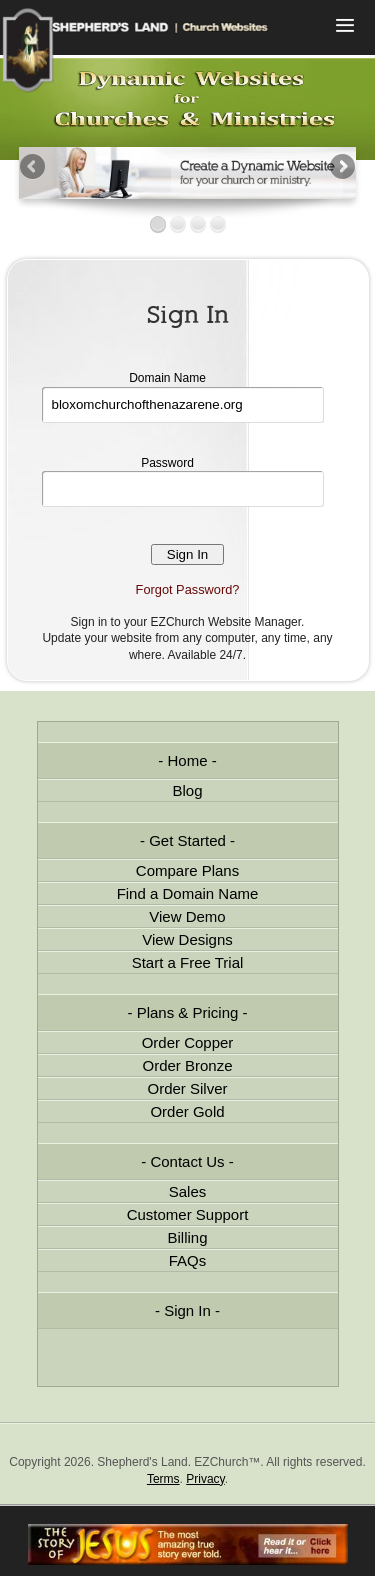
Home (187, 760)
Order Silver (187, 1088)
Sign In (187, 1310)
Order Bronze (187, 1065)
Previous (34, 168)
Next (341, 168)
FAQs (188, 1260)
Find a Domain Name (188, 893)
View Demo (187, 916)
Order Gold (187, 1111)
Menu (345, 27)
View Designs (187, 939)
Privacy (205, 1479)
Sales (188, 1191)
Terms (163, 1479)
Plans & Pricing (188, 1012)
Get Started (187, 840)
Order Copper (188, 1042)
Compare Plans (187, 870)
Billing (187, 1237)
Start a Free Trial (188, 962)
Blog (187, 790)
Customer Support (188, 1214)
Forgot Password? (188, 589)
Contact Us (187, 1161)
